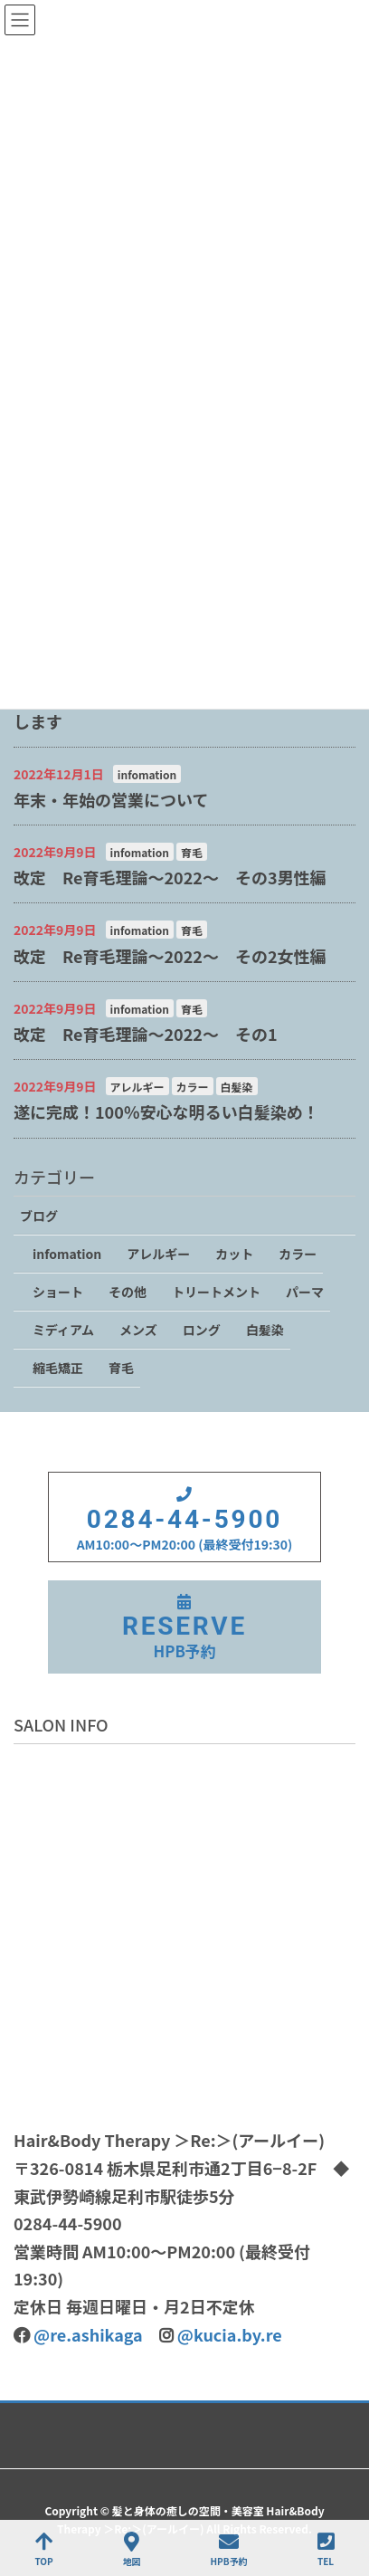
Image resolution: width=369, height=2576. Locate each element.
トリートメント (216, 1292)
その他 (128, 1292)
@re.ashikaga (88, 2334)
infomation (147, 774)
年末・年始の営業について (111, 799)
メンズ (138, 1330)
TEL (326, 2549)
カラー (192, 1086)
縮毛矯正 (58, 1368)
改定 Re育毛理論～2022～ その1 (146, 1033)
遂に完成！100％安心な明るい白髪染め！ (166, 1111)
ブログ (39, 1216)
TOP (43, 2549)
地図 (132, 2549)
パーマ (305, 1292)
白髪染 (237, 1086)
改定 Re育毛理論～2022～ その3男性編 (170, 877)
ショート (58, 1292)
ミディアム (63, 1330)
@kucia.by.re (229, 2334)
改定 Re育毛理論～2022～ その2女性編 (170, 956)
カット (234, 1254)
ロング (202, 1330)
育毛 (192, 852)
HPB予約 (229, 2549)
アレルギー (137, 1086)
